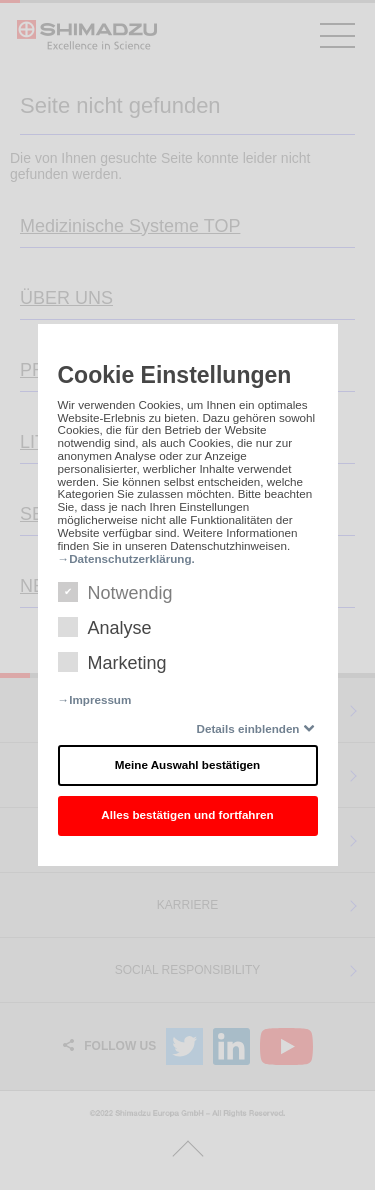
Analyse (105, 628)
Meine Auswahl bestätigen (187, 764)
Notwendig (115, 593)
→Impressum (95, 699)
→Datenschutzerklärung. (126, 558)
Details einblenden (248, 728)
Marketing (112, 663)
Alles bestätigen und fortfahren (187, 814)
